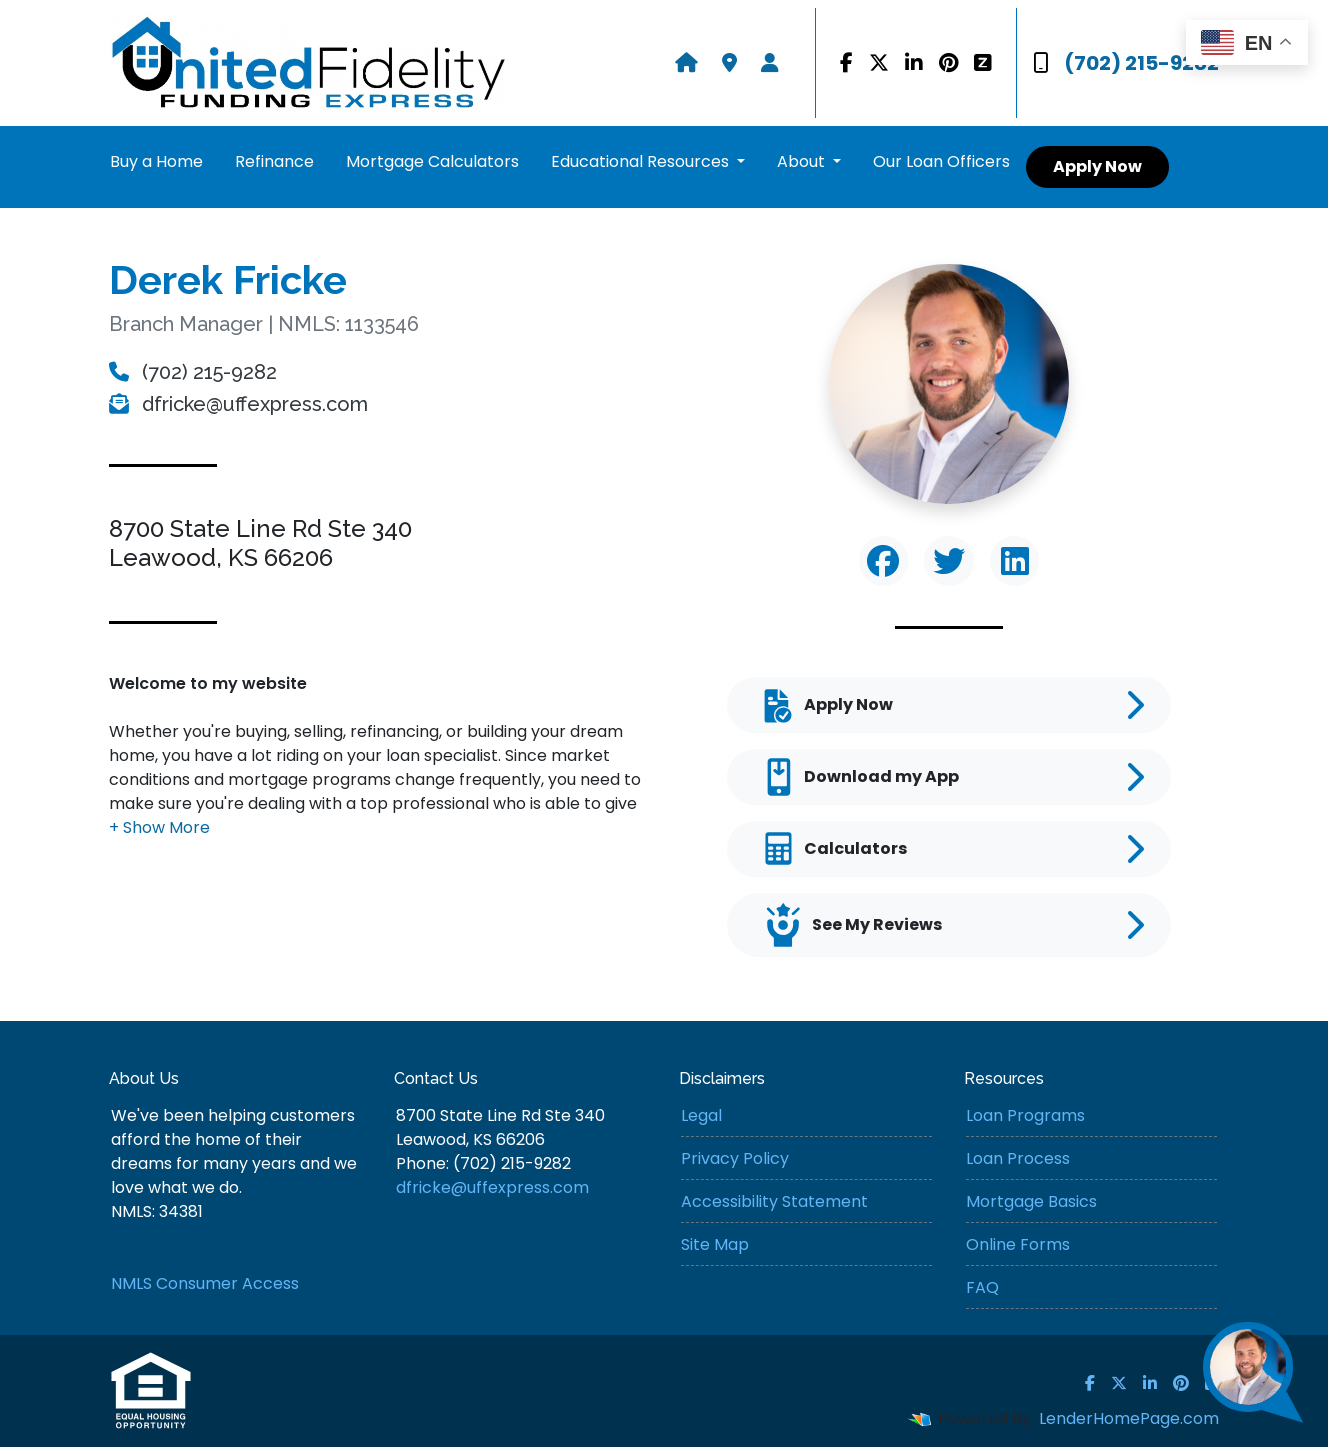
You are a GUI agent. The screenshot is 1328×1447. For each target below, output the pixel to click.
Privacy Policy (735, 1158)
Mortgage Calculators (432, 161)
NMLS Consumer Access (205, 1283)
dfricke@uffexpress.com (238, 404)
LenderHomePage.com (1129, 1418)
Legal (701, 1115)
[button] (159, 827)
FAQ (982, 1287)
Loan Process (1018, 1158)
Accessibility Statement (774, 1201)
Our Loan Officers (941, 161)
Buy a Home (156, 161)
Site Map (715, 1244)
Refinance (274, 161)
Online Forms (1018, 1244)
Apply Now (1097, 166)
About (803, 161)
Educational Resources (642, 161)
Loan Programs (1025, 1115)
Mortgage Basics (1031, 1201)
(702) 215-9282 (1126, 63)
